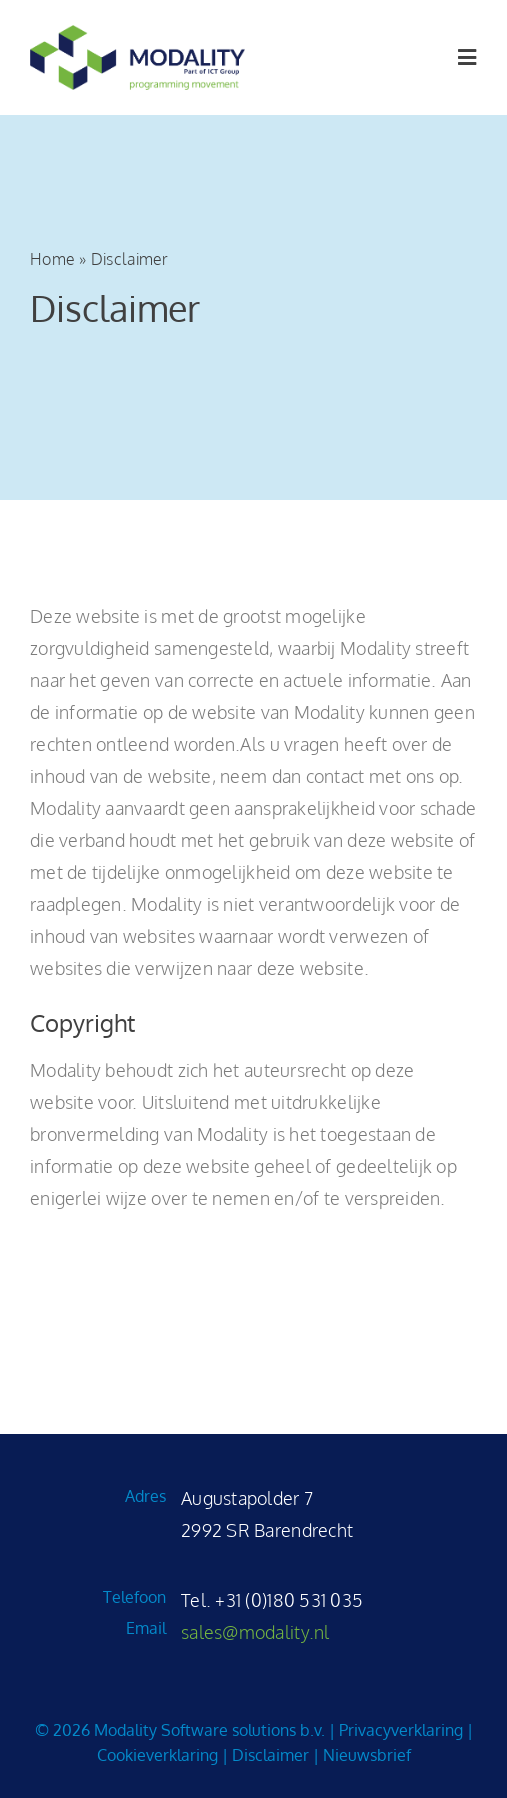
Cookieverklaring (157, 1755)
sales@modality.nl (255, 1632)
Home (52, 259)
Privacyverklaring (401, 1730)
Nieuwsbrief (367, 1755)
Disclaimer (270, 1755)
